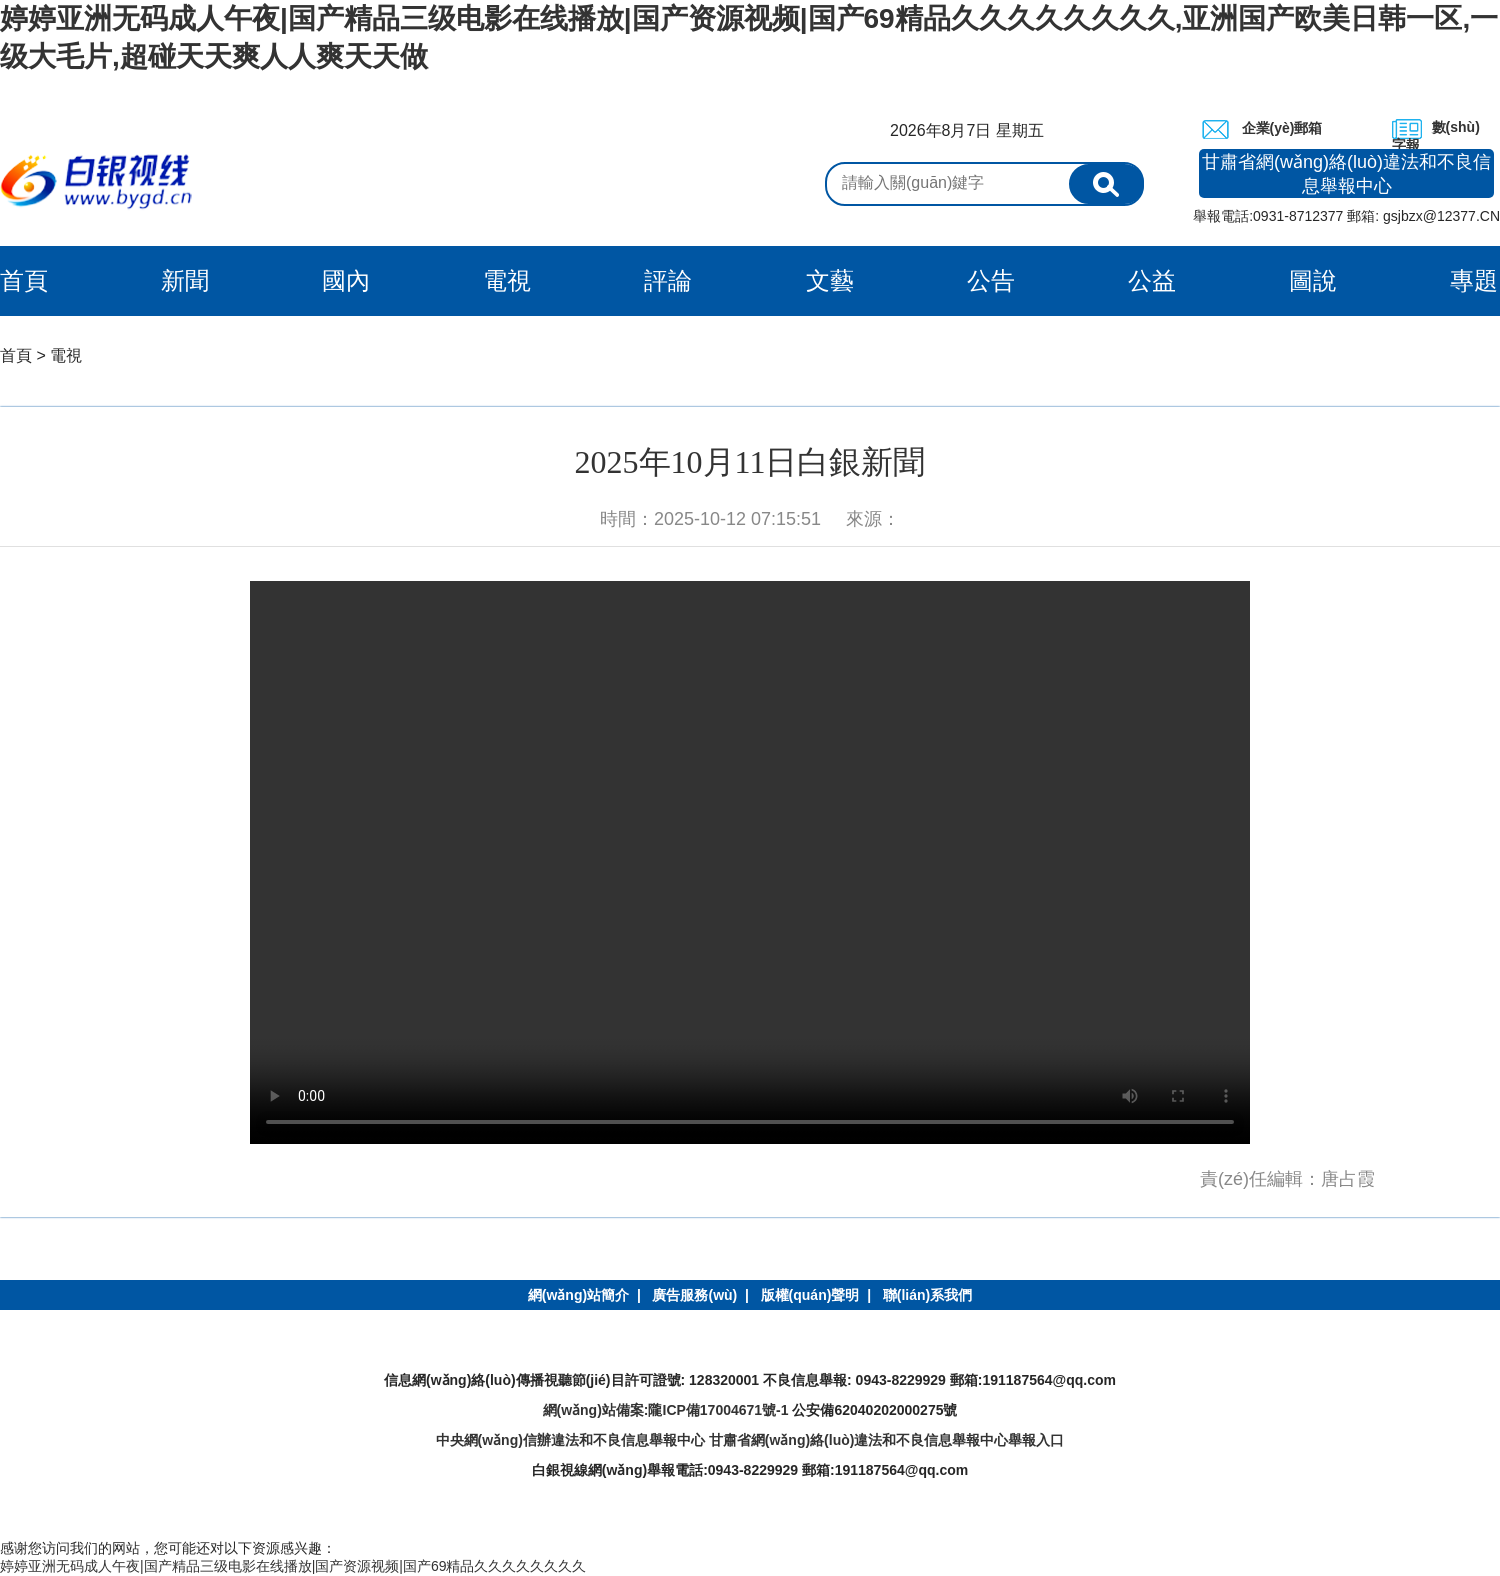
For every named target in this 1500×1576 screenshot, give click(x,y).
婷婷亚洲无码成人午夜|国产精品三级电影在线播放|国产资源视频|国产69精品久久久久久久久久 (293, 1566)
